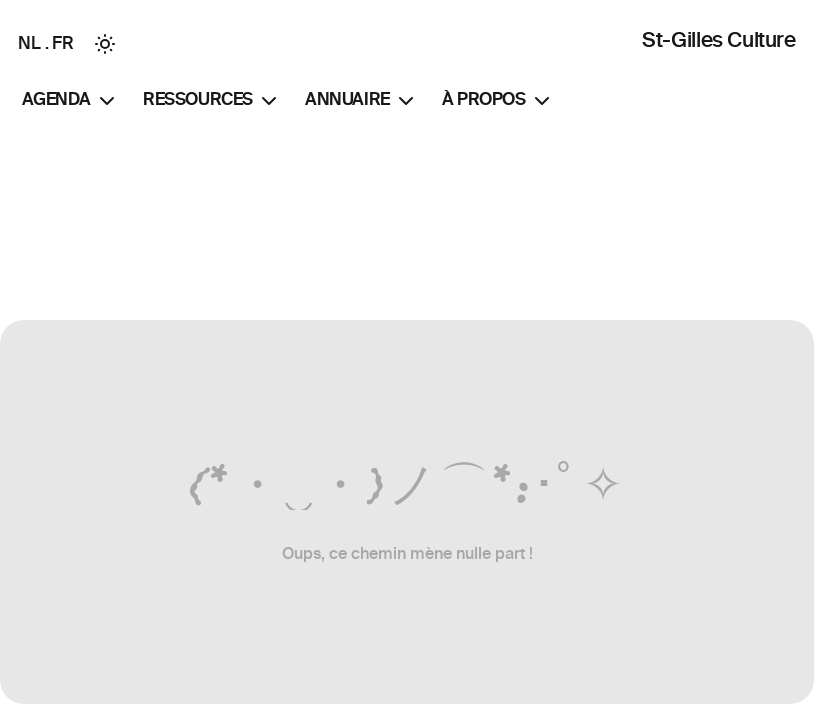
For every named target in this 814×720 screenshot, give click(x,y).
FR (62, 43)
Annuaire (361, 101)
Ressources (212, 101)
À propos (498, 101)
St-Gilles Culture (718, 39)
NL (29, 43)
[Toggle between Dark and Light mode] (105, 44)
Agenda (70, 101)
